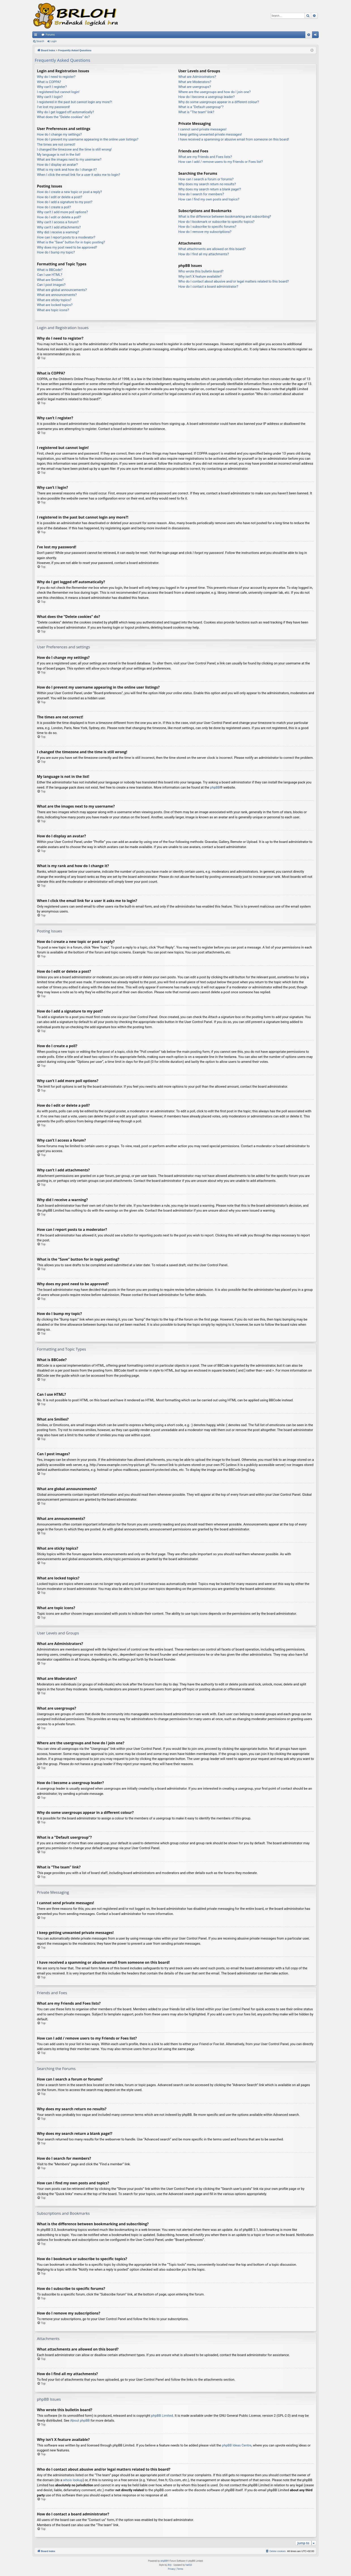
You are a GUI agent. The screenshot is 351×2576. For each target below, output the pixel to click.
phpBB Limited (162, 2416)
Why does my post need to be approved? (67, 247)
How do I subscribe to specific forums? (207, 227)
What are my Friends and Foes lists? (205, 157)
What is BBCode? (49, 270)
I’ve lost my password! (53, 107)
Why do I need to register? (56, 77)
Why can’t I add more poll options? (62, 212)
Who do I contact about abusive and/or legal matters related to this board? (233, 281)
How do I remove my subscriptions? (204, 232)
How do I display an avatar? (57, 165)
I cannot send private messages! (202, 129)
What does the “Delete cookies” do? (63, 117)
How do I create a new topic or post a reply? (69, 192)
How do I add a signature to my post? (64, 202)
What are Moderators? (194, 82)
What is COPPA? (49, 82)
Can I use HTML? (49, 275)
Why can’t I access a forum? (58, 222)
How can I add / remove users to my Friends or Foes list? (220, 162)
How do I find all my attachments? (203, 254)
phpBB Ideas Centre (236, 2445)
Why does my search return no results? (207, 184)
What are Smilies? (50, 280)
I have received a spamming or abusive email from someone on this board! (233, 139)
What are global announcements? (62, 290)
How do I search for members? (201, 194)
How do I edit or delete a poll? (59, 217)
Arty (170, 2565)
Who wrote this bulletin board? (200, 271)
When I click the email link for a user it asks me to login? (78, 175)
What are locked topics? (55, 305)
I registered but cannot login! (58, 92)
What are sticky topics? (54, 300)
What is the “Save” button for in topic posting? (71, 242)
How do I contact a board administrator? (208, 287)
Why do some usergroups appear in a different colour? (218, 102)
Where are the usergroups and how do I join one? (214, 92)
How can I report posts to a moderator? (66, 237)
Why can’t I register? (52, 87)
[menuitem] (308, 34)
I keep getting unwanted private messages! (210, 134)
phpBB (215, 787)
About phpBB (80, 2421)
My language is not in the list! (58, 155)
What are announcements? (57, 295)
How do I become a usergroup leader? (206, 97)
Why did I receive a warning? (58, 232)
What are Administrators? (197, 77)
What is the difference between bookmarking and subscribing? (224, 217)
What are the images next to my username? (69, 159)
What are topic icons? (53, 310)
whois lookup (73, 2480)
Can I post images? (51, 285)
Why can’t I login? (50, 97)
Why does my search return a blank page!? (209, 189)
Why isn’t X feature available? (199, 276)
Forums (50, 34)
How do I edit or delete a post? (59, 197)
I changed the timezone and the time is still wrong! (74, 149)
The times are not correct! (56, 145)
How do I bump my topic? (56, 252)
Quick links (36, 35)
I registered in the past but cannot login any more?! (74, 102)
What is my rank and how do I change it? (67, 170)
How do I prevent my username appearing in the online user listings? (87, 139)
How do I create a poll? (54, 207)
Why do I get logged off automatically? (65, 112)
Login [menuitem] (316, 35)
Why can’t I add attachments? (59, 227)
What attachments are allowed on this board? (212, 249)
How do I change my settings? (59, 134)
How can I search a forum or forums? (205, 179)
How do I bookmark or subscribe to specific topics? (216, 222)
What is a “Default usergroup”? (200, 107)
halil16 (189, 2565)
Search (40, 41)
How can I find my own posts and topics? (208, 199)
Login (54, 41)
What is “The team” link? (196, 112)
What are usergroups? (194, 87)
